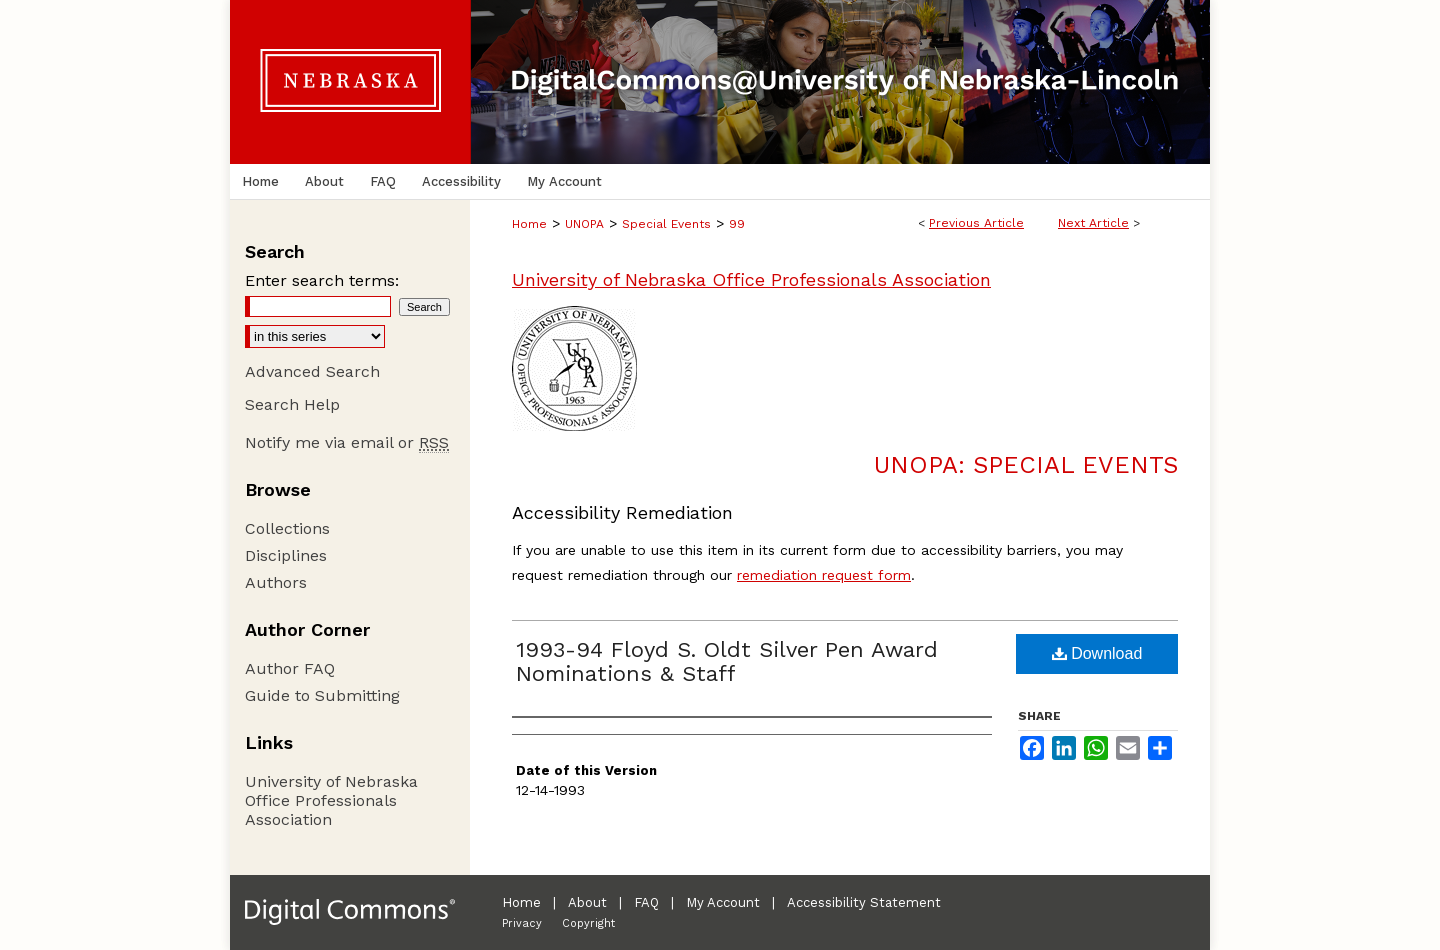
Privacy (522, 923)
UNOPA (584, 224)
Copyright (588, 923)
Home (529, 224)
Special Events (666, 224)
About (587, 902)
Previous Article (976, 223)
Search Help (292, 404)
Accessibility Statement (864, 902)
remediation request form (824, 575)
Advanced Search (312, 371)
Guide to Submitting (322, 695)
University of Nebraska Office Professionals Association (751, 279)
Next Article (1093, 223)
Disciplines (286, 555)
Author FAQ (290, 668)
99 (737, 224)
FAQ (646, 902)
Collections (287, 528)
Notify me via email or (347, 442)
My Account (723, 902)
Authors (276, 582)
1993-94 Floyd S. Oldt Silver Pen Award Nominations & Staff (727, 661)
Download (1097, 653)
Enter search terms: (322, 280)
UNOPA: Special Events (1026, 465)
